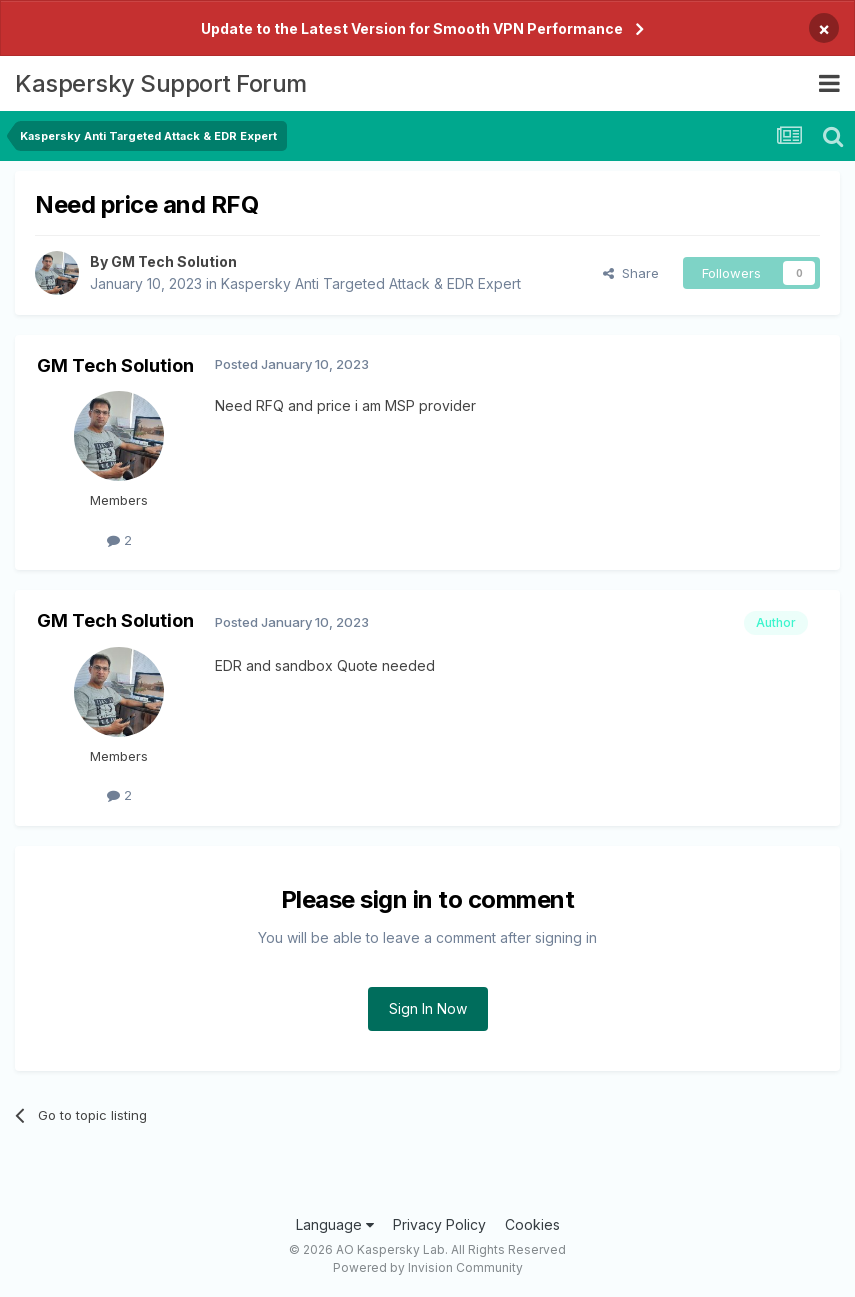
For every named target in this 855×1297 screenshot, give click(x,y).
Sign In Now (428, 1008)
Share (631, 273)
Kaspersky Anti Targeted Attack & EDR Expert (371, 283)
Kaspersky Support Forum (161, 83)
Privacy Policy (439, 1224)
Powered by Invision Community (428, 1267)
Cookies (532, 1224)
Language (335, 1224)
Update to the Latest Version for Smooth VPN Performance (412, 28)
